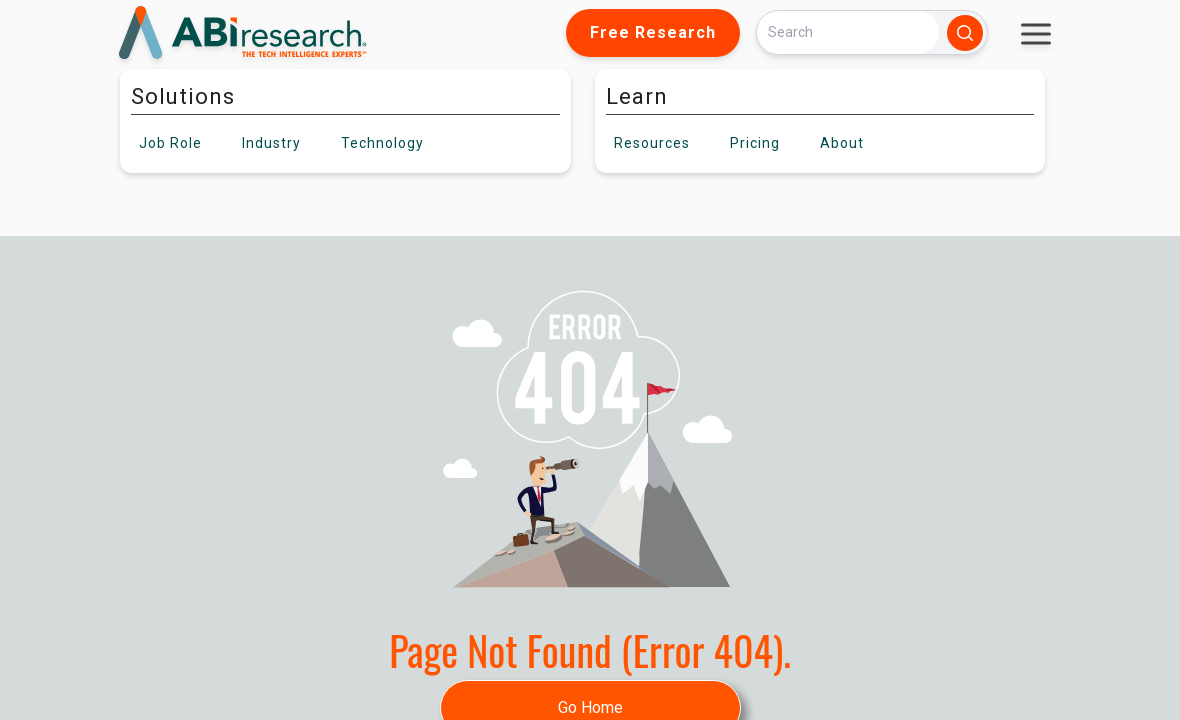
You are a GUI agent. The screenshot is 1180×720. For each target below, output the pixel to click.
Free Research (653, 32)
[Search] (848, 32)
